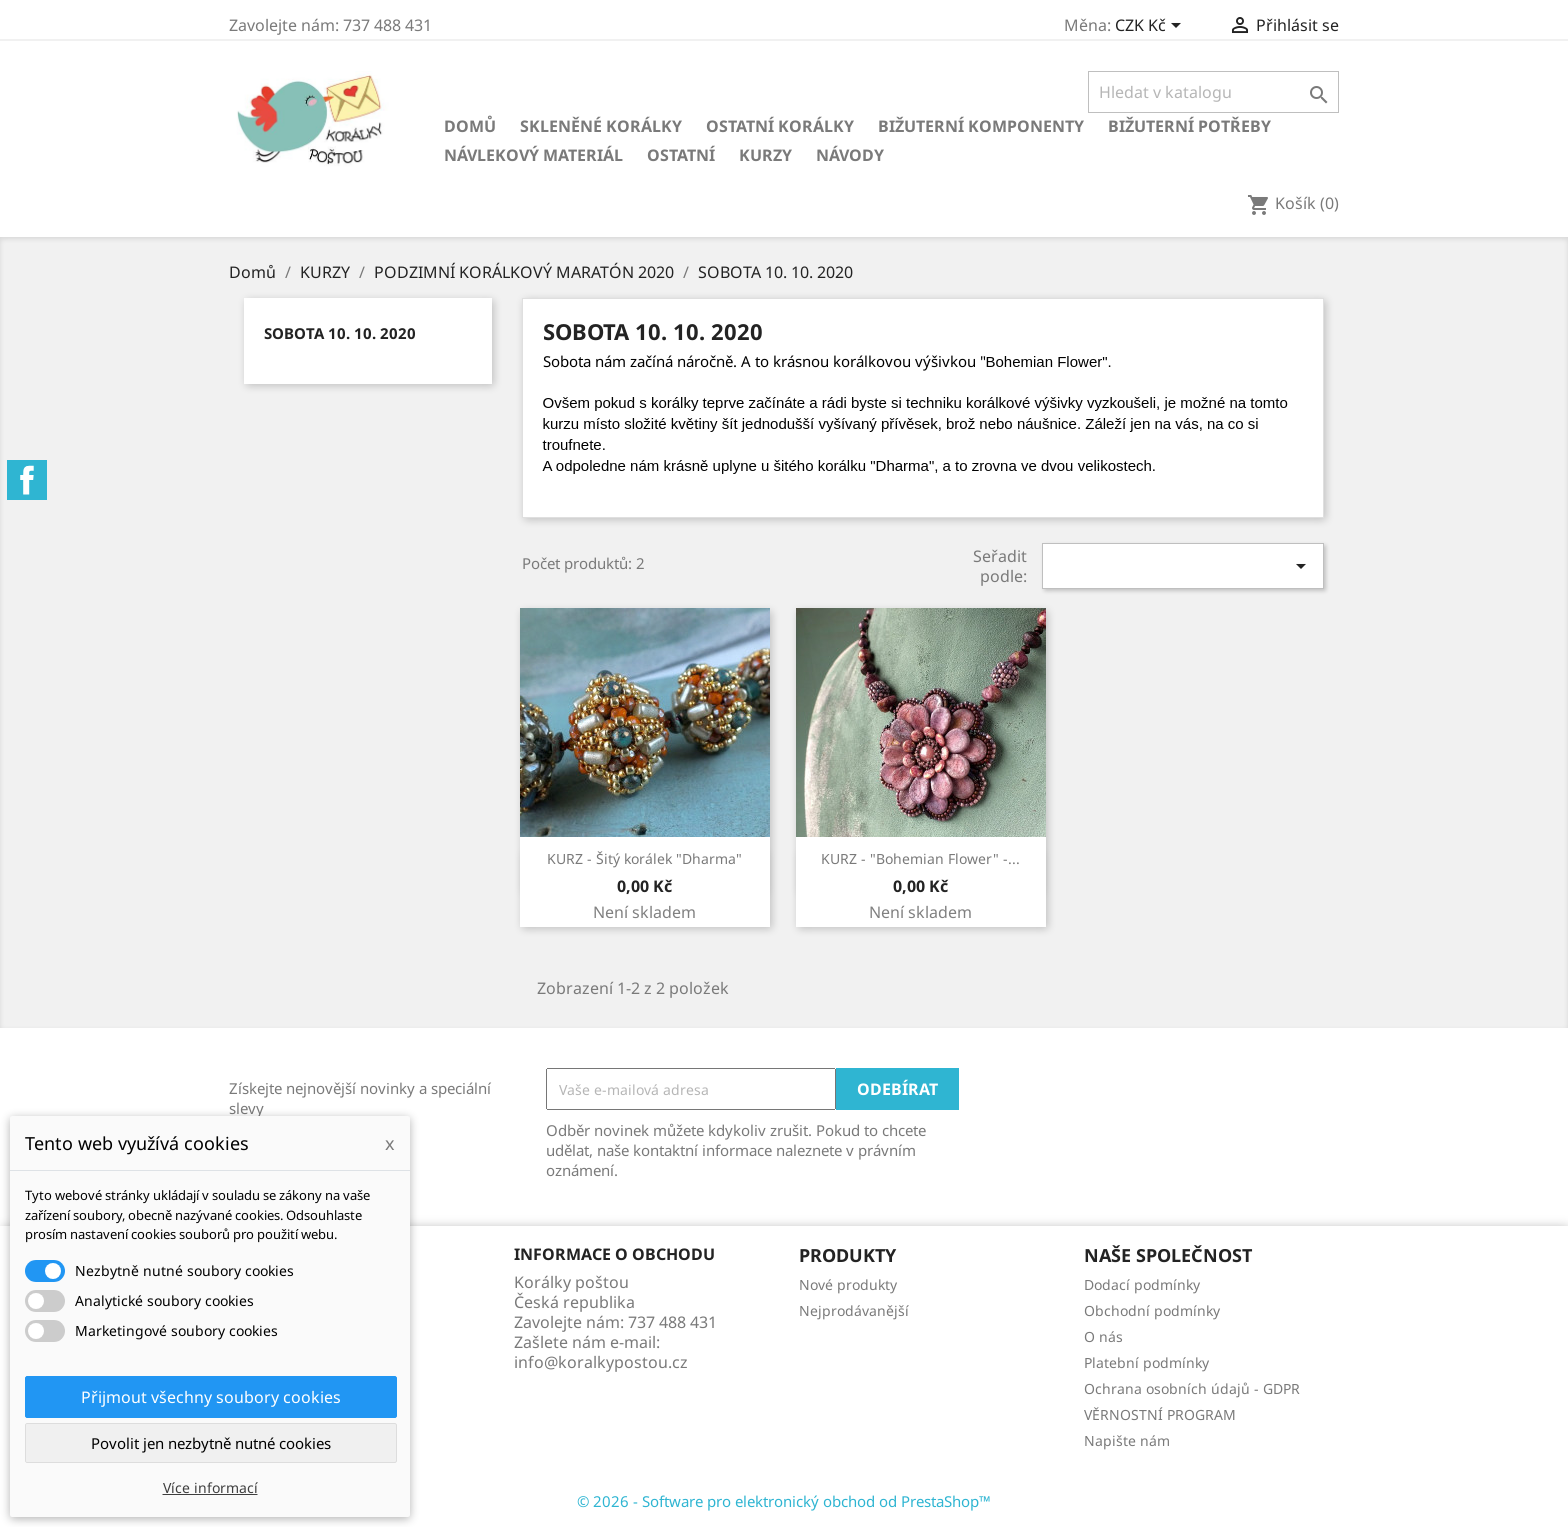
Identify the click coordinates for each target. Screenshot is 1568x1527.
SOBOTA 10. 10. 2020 (340, 333)
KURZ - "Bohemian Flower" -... (920, 858)
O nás (1103, 1336)
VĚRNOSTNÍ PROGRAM (1160, 1414)
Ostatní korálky (780, 126)
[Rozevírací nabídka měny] (1151, 27)
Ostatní (681, 155)
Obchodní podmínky (1152, 1310)
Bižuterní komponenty (981, 126)
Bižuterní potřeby (1189, 126)
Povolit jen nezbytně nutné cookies (211, 1443)
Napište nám (1127, 1440)
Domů (470, 126)
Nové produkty (848, 1284)
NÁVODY (850, 155)
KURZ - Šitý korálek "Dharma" (644, 858)
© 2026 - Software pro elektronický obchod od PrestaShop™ (784, 1501)
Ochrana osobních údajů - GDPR (1192, 1388)
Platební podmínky (1146, 1362)
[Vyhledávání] (1213, 92)
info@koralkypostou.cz (601, 1362)
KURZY (765, 155)
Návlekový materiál (533, 155)
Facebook (27, 480)
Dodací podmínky (1142, 1284)
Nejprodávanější (854, 1310)
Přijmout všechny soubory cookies (211, 1397)
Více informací (210, 1487)
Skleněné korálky (601, 126)
